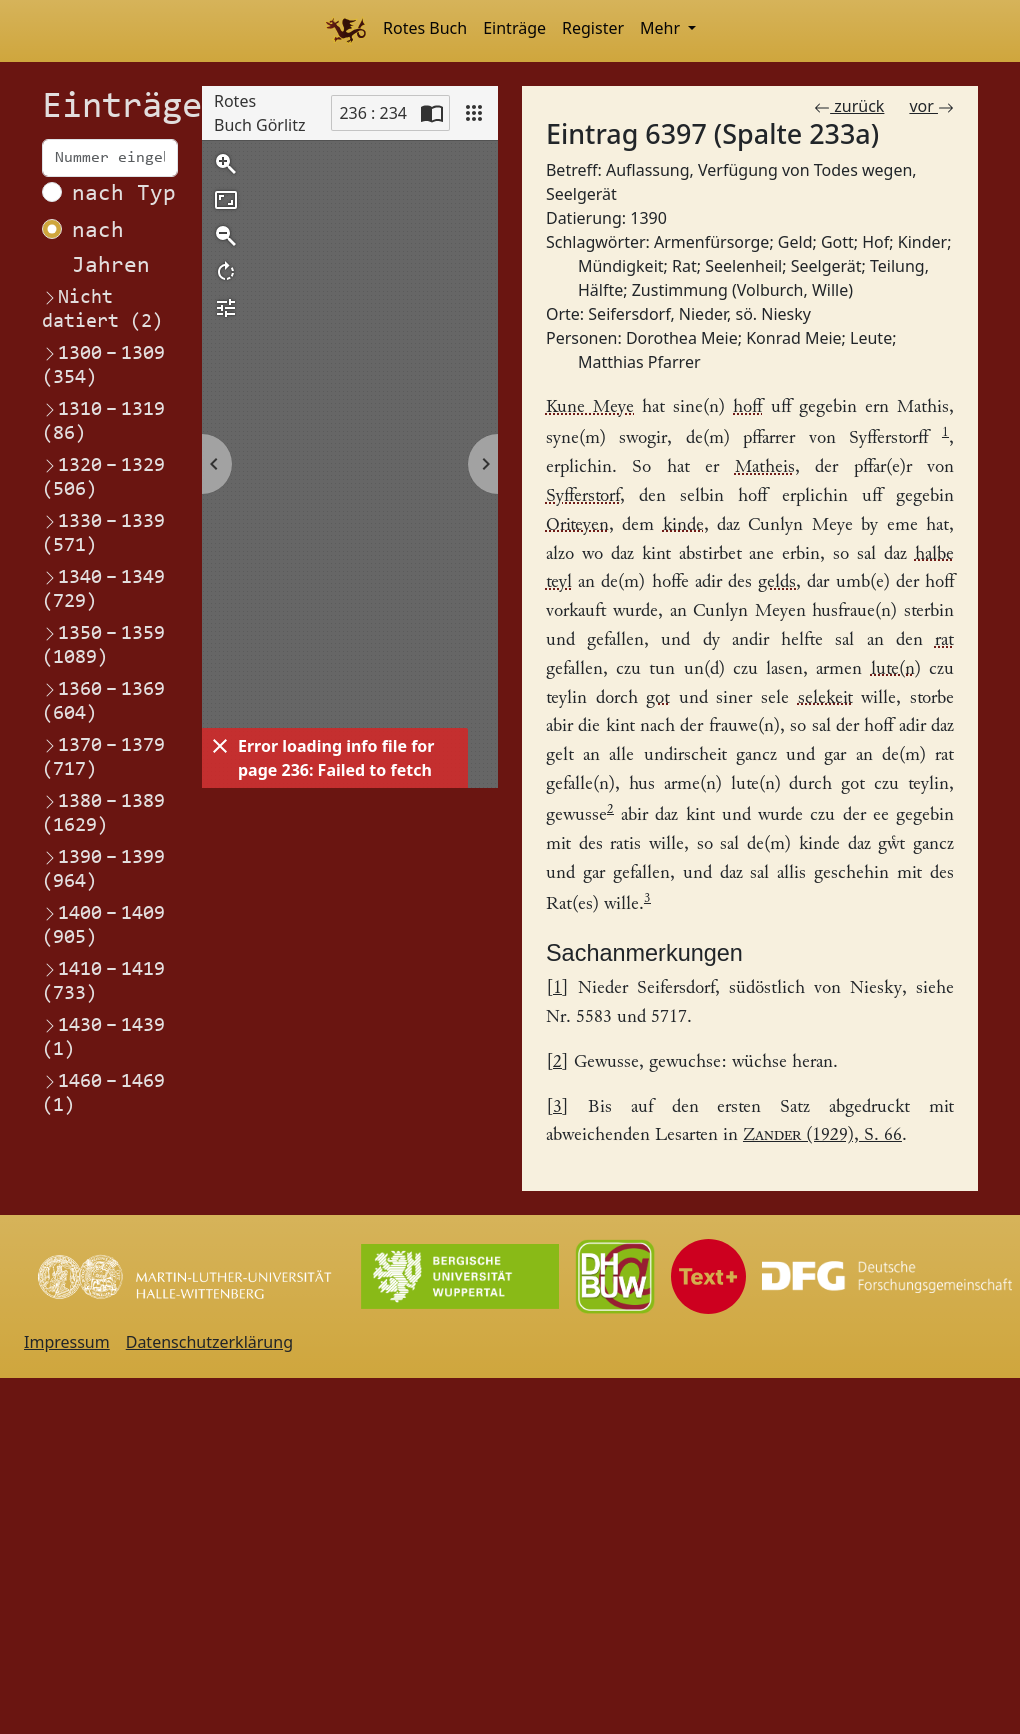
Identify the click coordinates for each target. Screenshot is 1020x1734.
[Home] (345, 31)
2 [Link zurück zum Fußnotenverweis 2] (557, 1062)
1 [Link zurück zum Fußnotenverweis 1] (557, 988)
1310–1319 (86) (103, 421)
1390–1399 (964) (103, 869)
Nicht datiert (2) (102, 310)
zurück (849, 106)
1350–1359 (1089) (103, 645)
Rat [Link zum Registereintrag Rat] (684, 266)
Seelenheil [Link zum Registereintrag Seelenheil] (743, 266)
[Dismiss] (220, 746)
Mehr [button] (662, 28)
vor (931, 106)
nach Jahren (111, 249)
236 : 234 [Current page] (373, 113)
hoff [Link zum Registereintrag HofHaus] (747, 407)
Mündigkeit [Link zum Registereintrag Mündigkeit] (621, 266)
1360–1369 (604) (103, 701)
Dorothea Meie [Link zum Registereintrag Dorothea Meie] (682, 338)
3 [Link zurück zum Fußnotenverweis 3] (557, 1107)
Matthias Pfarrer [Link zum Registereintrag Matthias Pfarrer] (639, 362)
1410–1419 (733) (103, 981)
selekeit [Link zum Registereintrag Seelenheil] (825, 698)
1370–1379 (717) (103, 757)
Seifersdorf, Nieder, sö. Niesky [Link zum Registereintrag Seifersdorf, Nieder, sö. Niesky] (699, 314)
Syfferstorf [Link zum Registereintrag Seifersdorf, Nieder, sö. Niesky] (583, 496)
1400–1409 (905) (103, 925)
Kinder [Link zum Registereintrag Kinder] (922, 242)
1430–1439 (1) (103, 1037)
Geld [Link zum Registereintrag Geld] (795, 242)
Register (593, 28)
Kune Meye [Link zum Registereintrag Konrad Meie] (590, 407)
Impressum (67, 1342)
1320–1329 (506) (103, 477)
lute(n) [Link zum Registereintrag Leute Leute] (896, 669)
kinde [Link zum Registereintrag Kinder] (683, 525)
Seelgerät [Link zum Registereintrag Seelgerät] (826, 266)
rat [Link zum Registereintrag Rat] (944, 640)
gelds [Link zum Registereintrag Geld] (777, 582)
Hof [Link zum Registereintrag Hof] (875, 242)
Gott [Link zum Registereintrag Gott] (837, 242)
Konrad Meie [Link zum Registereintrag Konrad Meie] (793, 338)
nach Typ (124, 194)
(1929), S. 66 (822, 1135)
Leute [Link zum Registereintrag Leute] (871, 338)
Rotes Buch (425, 28)
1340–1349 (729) (103, 589)
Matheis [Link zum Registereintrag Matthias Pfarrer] (765, 467)
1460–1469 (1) (103, 1093)
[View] (474, 113)
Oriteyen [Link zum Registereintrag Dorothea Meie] (577, 525)
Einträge (514, 28)
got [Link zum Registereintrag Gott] (658, 698)
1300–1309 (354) (103, 365)
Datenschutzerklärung (209, 1342)
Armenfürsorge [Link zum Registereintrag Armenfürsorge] (711, 242)
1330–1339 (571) (103, 533)
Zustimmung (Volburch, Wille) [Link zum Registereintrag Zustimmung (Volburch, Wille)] (742, 290)
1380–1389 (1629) (103, 813)
